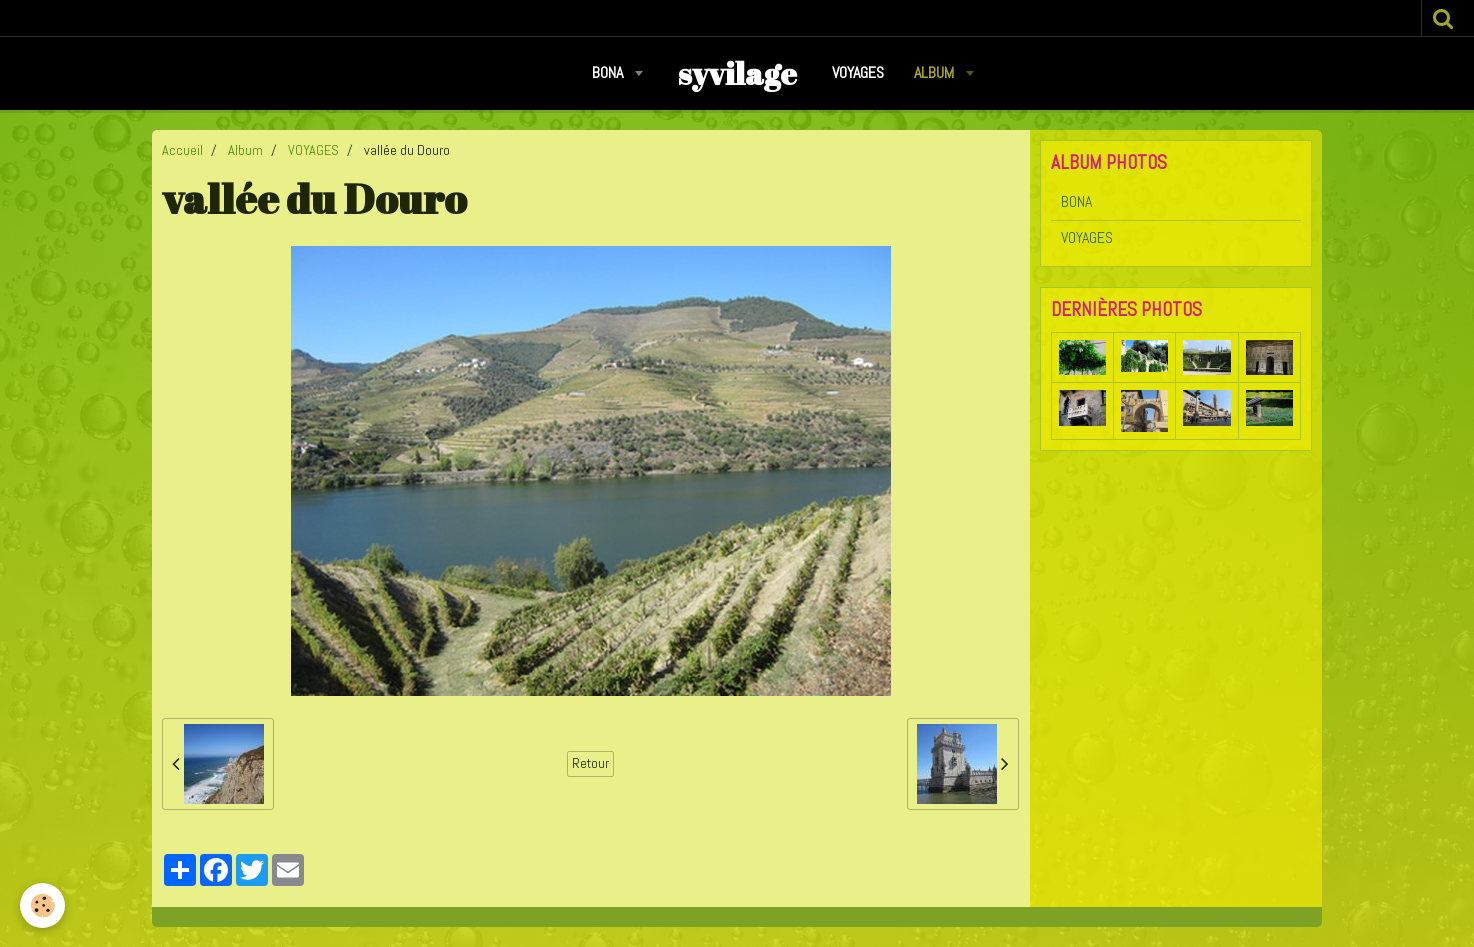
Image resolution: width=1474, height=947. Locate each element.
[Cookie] (42, 905)
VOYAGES (858, 72)
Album (936, 72)
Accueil (182, 150)
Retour (590, 763)
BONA (609, 72)
